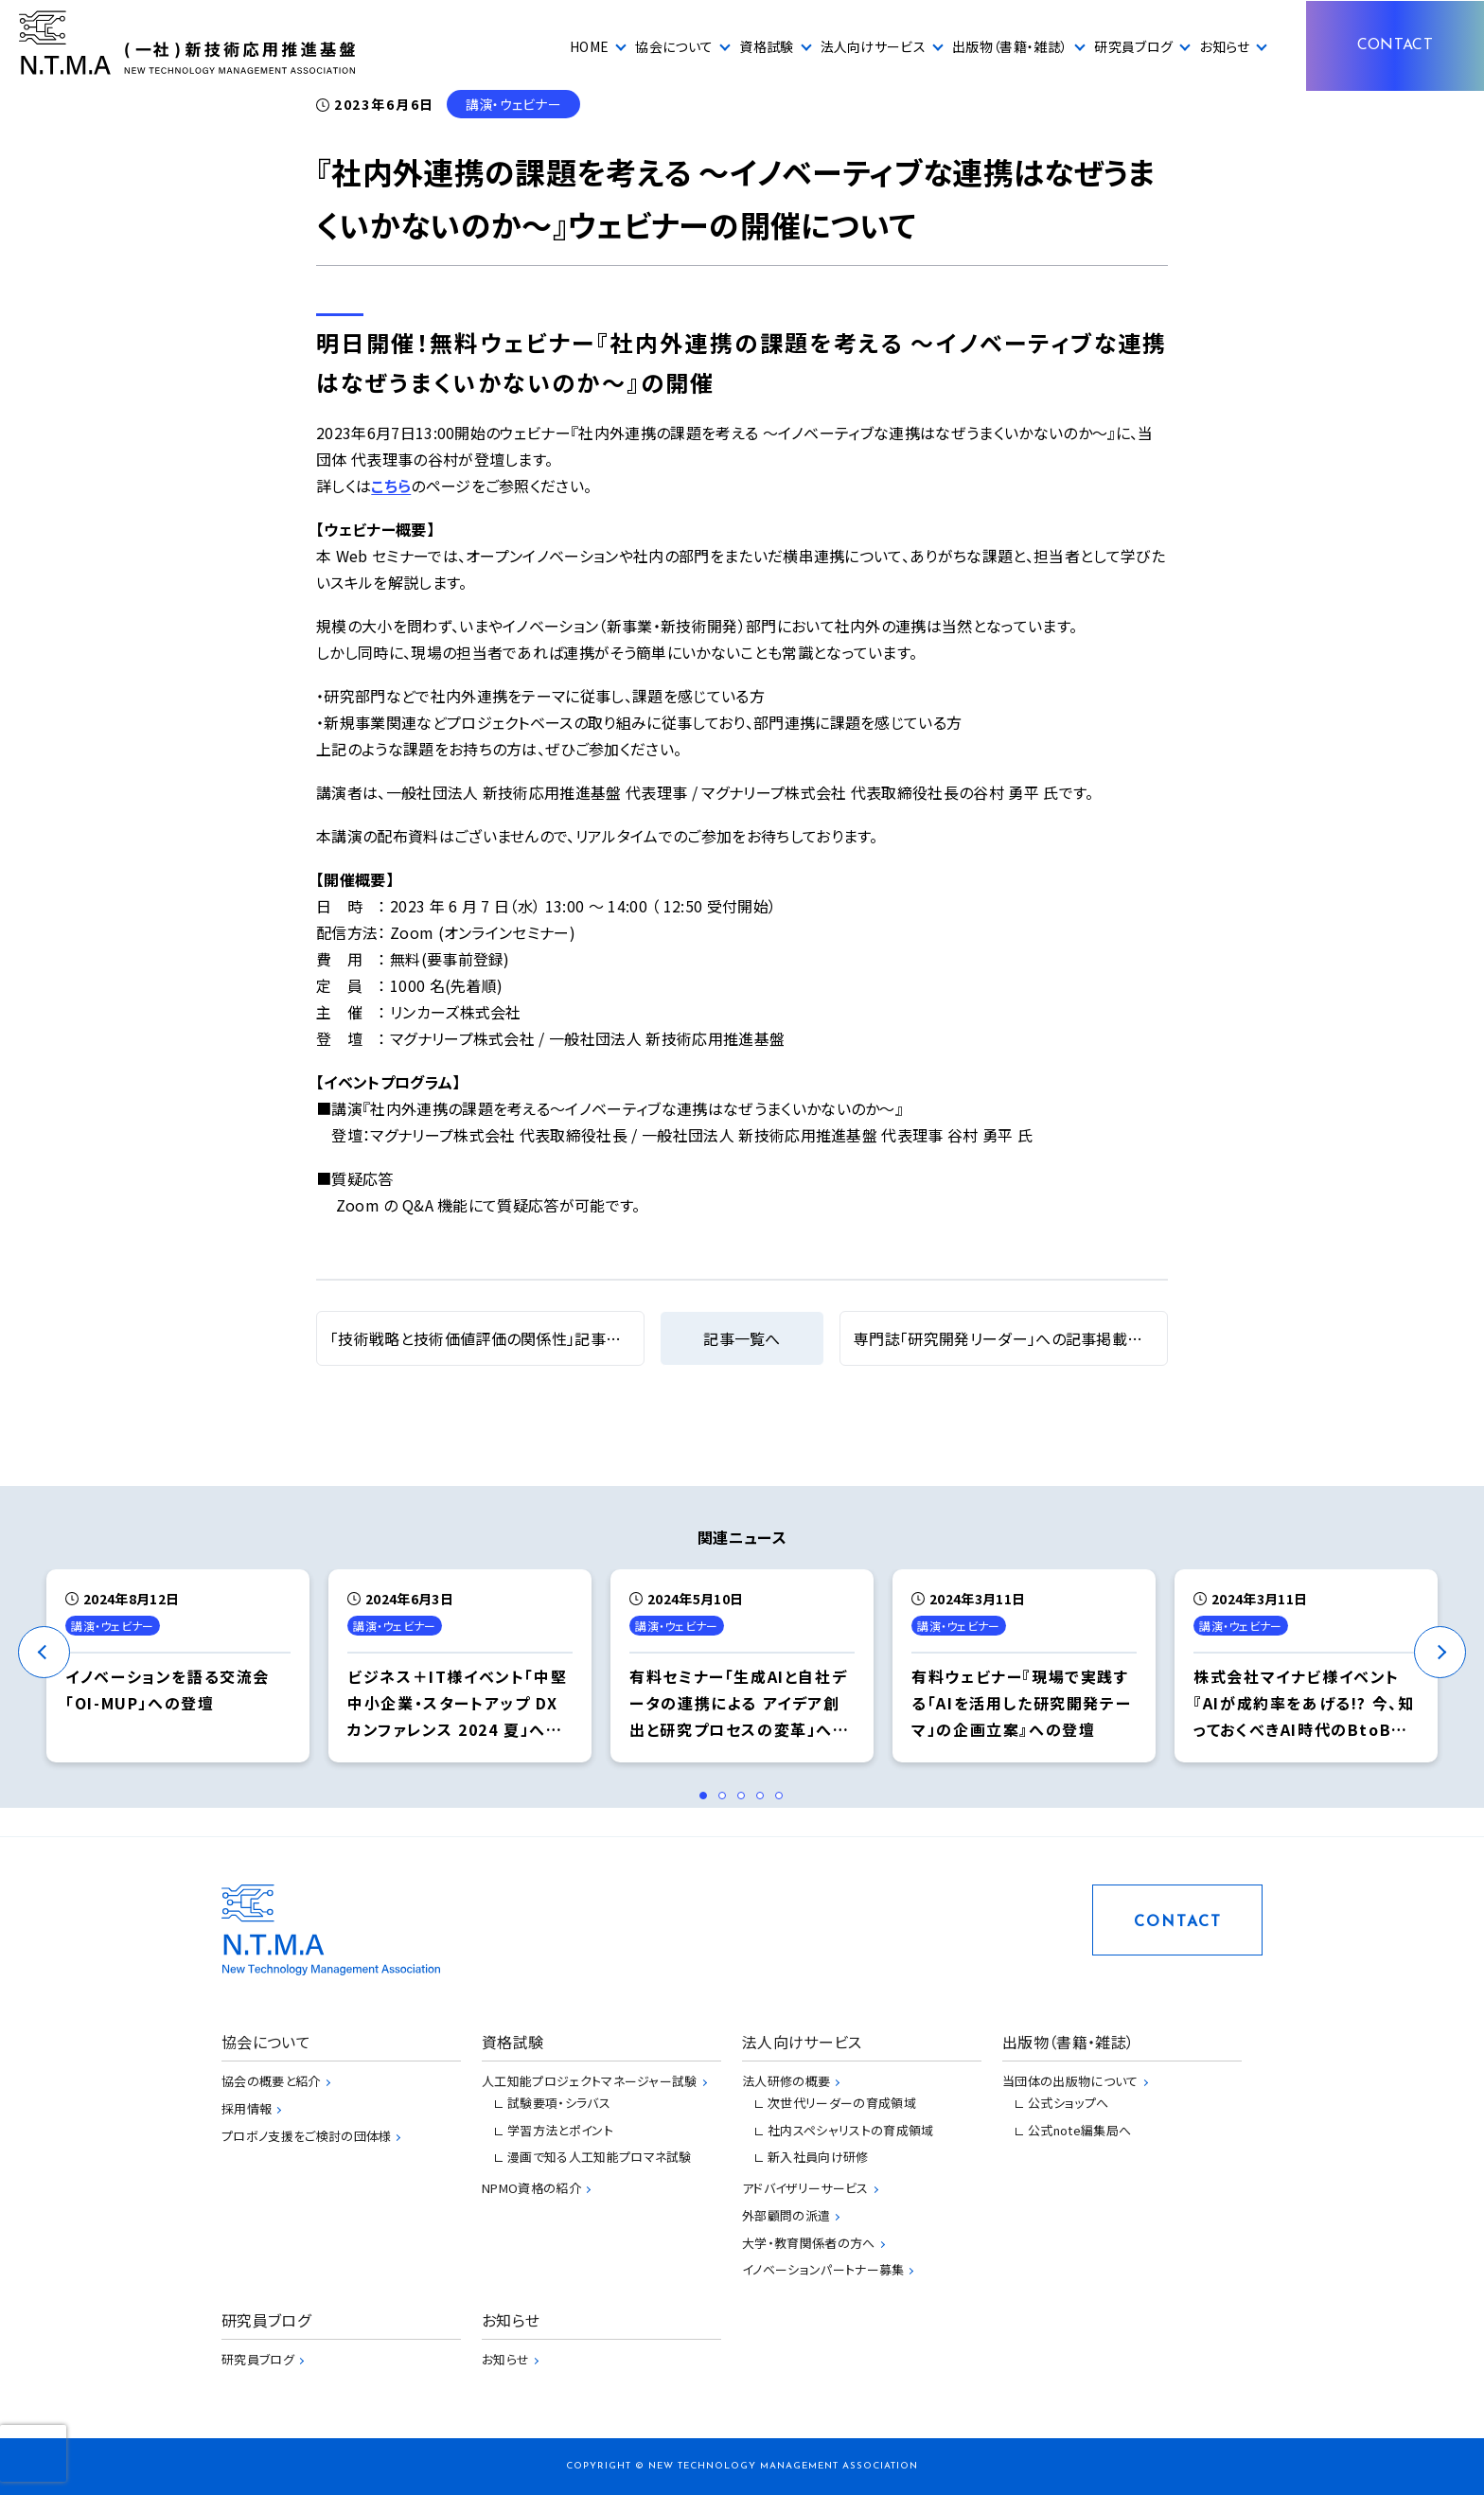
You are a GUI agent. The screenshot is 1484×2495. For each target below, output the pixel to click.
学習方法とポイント (560, 2130)
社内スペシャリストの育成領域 (850, 2130)
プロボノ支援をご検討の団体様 (306, 2136)
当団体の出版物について (1070, 2081)
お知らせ (1224, 46)
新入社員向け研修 (818, 2157)
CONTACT (1395, 45)
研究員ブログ (1133, 46)
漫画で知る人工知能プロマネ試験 (599, 2157)
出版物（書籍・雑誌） (1010, 46)
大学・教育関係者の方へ (808, 2243)
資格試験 (766, 46)
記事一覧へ (742, 1338)
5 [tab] (784, 1801)
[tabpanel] (177, 1665)
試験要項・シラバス (558, 2103)
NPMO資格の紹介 (531, 2188)
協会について (674, 46)
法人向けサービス (874, 46)
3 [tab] (746, 1801)
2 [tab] (727, 1801)
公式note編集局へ (1079, 2130)
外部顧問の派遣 (786, 2215)
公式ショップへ (1068, 2103)
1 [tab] (708, 1801)
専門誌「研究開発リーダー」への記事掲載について (1019, 1338)
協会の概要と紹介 (271, 2081)
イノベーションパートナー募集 (823, 2269)
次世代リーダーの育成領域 (842, 2103)
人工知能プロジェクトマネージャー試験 (590, 2081)
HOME (589, 46)
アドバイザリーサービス (805, 2188)
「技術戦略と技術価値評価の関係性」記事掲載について (512, 1338)
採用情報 (246, 2108)
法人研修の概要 (786, 2081)
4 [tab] (765, 1801)
